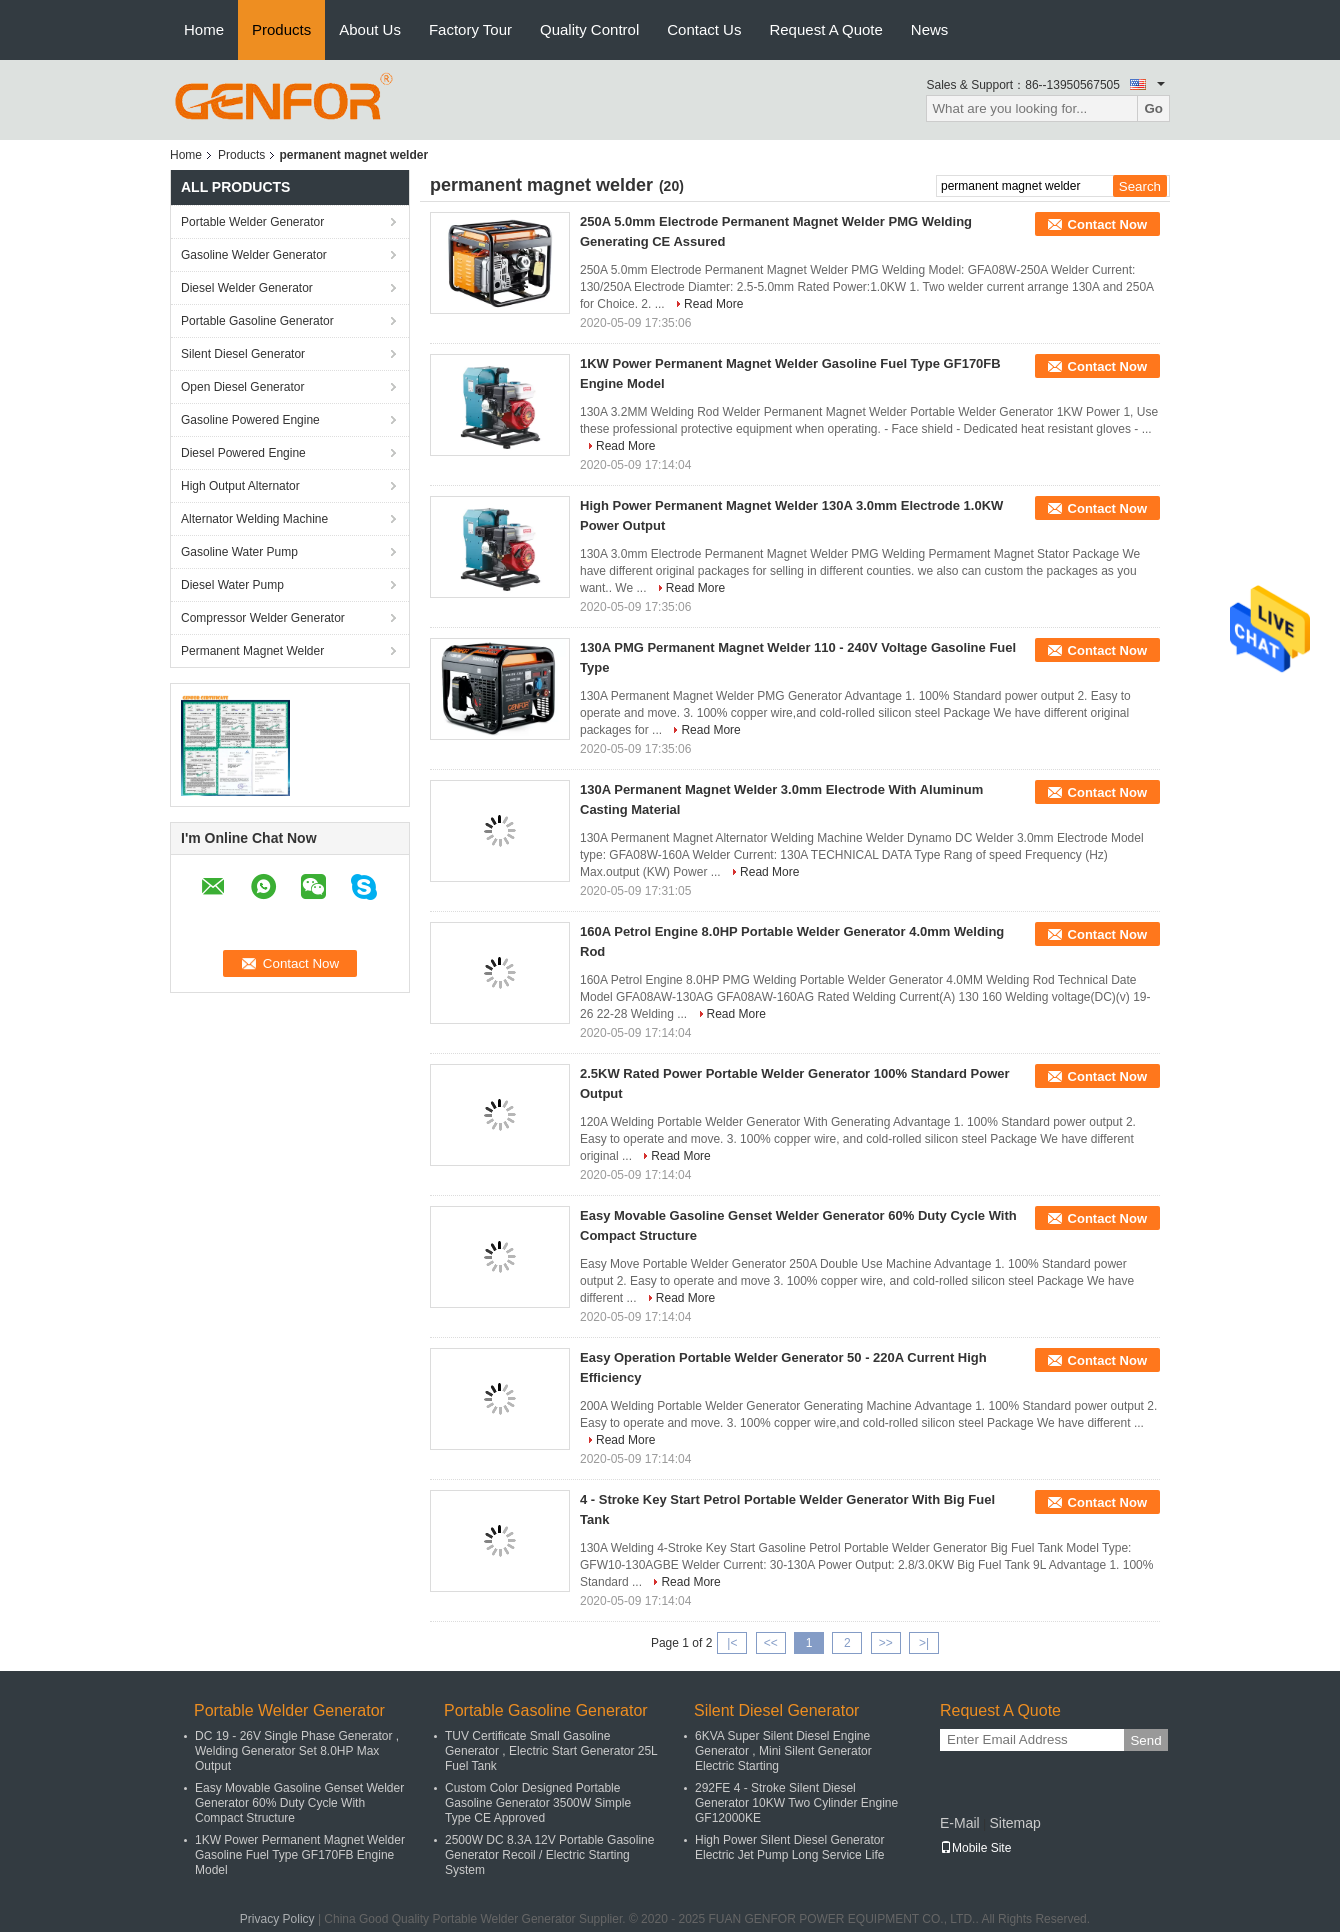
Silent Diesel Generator (243, 354)
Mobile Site (975, 1848)
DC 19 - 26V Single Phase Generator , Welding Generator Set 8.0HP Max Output (297, 1751)
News (930, 29)
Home (204, 29)
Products (281, 29)
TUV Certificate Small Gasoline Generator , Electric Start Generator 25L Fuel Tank (551, 1751)
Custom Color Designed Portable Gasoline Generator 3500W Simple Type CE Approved (538, 1803)
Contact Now (1107, 224)
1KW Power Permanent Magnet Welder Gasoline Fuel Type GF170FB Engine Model (300, 1855)
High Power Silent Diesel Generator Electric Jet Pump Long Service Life (789, 1847)
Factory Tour (470, 29)
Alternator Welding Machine (254, 519)
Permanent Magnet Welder (252, 651)
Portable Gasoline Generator (257, 321)
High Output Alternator (240, 486)
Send (1145, 1740)
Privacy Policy (277, 1919)
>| (924, 1643)
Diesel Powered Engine (243, 453)
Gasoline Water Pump (239, 552)
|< (732, 1643)
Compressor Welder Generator (263, 618)
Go (1153, 108)
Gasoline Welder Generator (254, 255)
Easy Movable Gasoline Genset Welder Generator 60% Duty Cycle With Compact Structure (299, 1803)
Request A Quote (825, 29)
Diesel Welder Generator (247, 288)
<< (771, 1643)
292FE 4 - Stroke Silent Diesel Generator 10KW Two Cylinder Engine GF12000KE (796, 1803)
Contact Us (704, 29)
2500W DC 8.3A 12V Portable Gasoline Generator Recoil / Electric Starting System (549, 1855)
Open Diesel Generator (242, 387)
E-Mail (960, 1823)
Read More (713, 304)
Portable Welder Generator (252, 222)
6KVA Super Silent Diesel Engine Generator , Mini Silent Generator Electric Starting (783, 1751)
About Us (370, 29)
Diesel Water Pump (232, 585)
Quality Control (589, 29)
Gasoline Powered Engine (250, 420)
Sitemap (1014, 1823)
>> (886, 1643)
